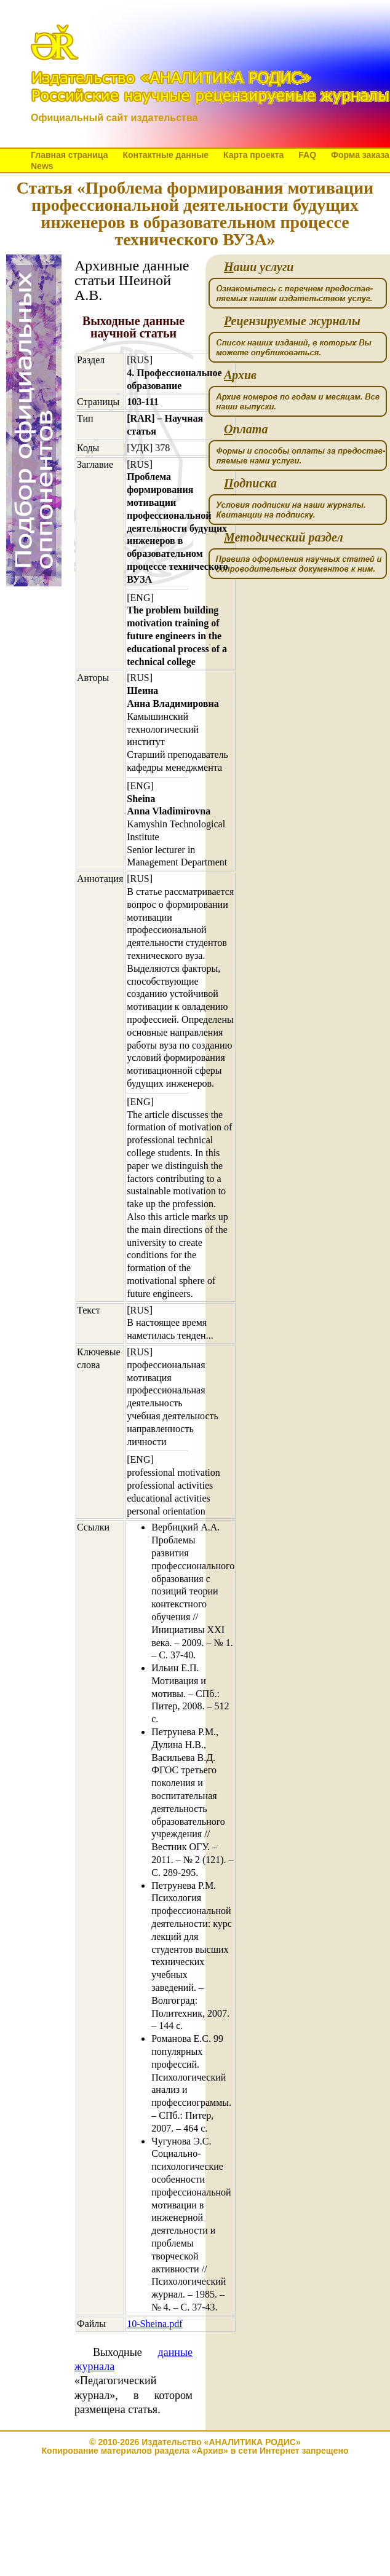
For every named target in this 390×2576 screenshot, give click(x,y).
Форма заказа (360, 155)
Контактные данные (165, 155)
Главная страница (69, 155)
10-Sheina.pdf (154, 2323)
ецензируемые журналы (292, 321)
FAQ (307, 155)
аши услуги (258, 267)
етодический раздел (283, 537)
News (42, 166)
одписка (250, 483)
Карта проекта (253, 155)
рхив (240, 375)
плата (246, 429)
